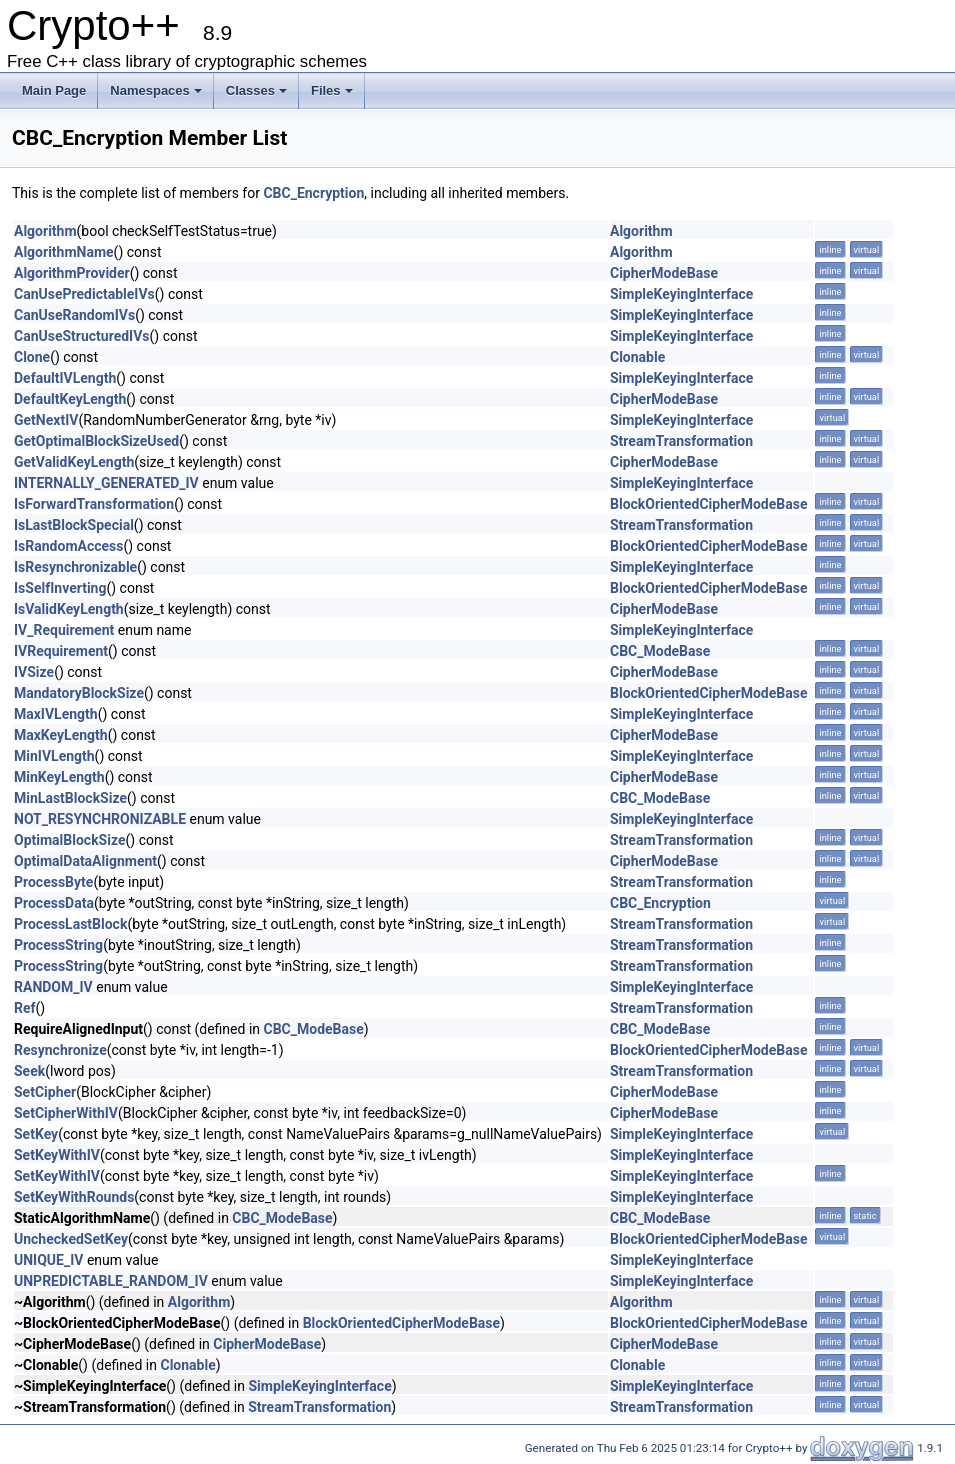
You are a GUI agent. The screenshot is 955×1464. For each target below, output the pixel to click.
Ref (25, 1008)
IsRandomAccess (68, 546)
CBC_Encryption (313, 193)
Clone (32, 357)
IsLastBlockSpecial (74, 525)
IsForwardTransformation (94, 504)
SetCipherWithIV (66, 1113)
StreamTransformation (681, 441)
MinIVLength (54, 756)
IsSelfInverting (60, 588)
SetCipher (45, 1092)
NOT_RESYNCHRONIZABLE (100, 819)
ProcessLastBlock (70, 924)
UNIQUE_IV (48, 1260)
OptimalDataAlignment (85, 861)
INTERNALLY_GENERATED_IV (106, 483)
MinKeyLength (59, 777)
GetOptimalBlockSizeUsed (96, 441)
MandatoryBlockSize (79, 693)
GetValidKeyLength (74, 462)
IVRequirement (61, 651)
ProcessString (58, 945)
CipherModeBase (664, 273)
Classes (256, 90)
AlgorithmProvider (72, 273)
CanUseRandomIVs (74, 315)
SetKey (36, 1134)
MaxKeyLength (61, 735)
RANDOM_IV (53, 987)
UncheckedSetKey (71, 1239)
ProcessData (54, 903)
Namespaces (156, 90)
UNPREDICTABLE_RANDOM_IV (111, 1281)
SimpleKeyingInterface (681, 294)
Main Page (54, 90)
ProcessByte (53, 882)
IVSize (34, 672)
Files (332, 90)
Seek (29, 1071)
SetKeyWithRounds (74, 1197)
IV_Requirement (64, 630)
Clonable (637, 357)
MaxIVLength (56, 714)
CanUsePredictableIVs (84, 294)
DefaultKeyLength (70, 399)
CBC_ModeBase (660, 651)
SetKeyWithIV (57, 1155)
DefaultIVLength (65, 378)
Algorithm (45, 231)
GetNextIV (46, 420)
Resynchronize (60, 1050)
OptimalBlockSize (70, 840)
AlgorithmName (64, 252)
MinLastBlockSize (70, 798)
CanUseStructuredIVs (82, 336)
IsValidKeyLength (69, 609)
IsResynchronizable (75, 567)
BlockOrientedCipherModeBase (708, 504)
